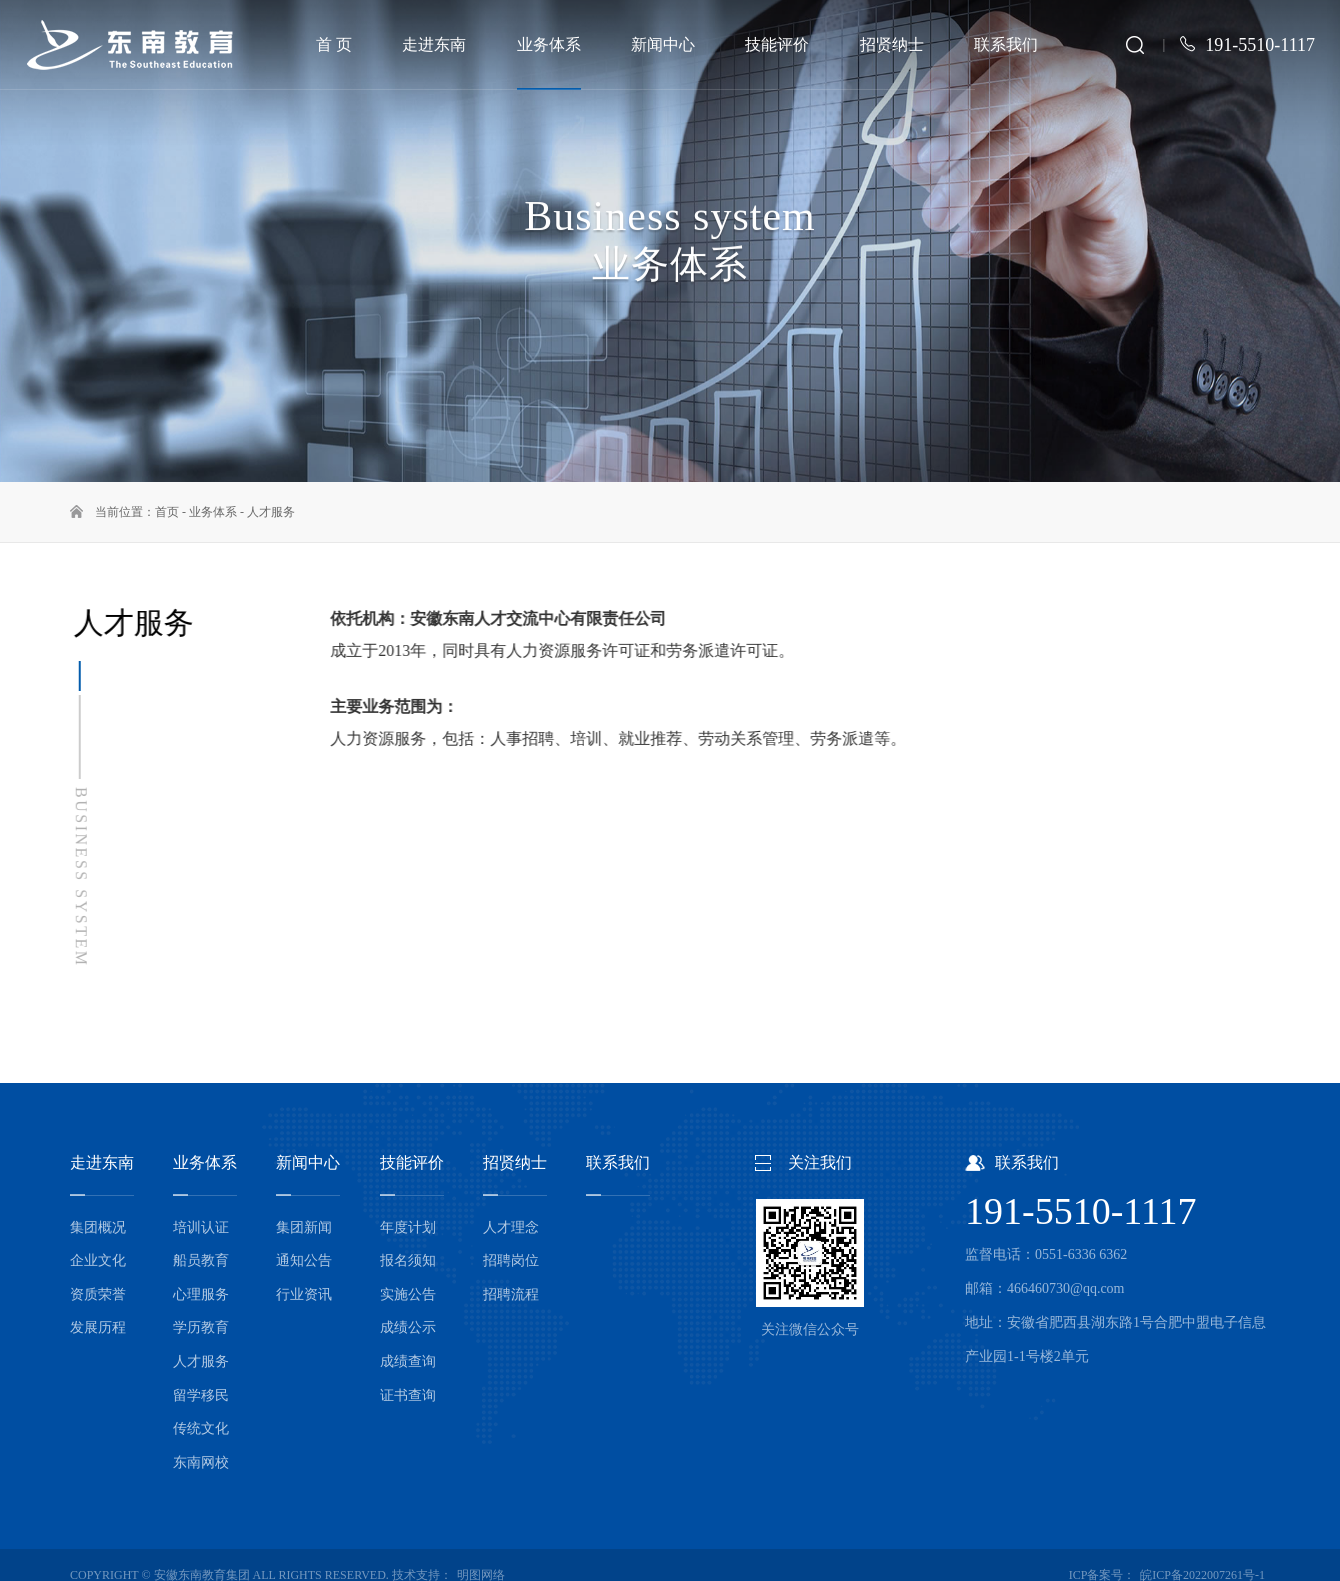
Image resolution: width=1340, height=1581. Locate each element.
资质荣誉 (98, 1294)
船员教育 (201, 1260)
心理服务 (201, 1294)
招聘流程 (511, 1294)
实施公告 (408, 1294)
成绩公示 (408, 1327)
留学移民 (201, 1395)
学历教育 (201, 1327)
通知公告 (304, 1260)
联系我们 (618, 1162)
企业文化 (98, 1260)
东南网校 (201, 1462)
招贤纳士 (515, 1162)
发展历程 (98, 1327)
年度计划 (408, 1227)
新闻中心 (308, 1162)
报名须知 (408, 1260)
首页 (167, 512)
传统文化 (201, 1428)
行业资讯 (304, 1294)
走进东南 (102, 1162)
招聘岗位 (511, 1260)
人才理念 (511, 1227)
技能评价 (412, 1162)
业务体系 (213, 512)
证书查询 (408, 1395)
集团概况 (98, 1227)
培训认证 (201, 1227)
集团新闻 (304, 1227)
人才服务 (271, 512)
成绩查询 (408, 1361)
